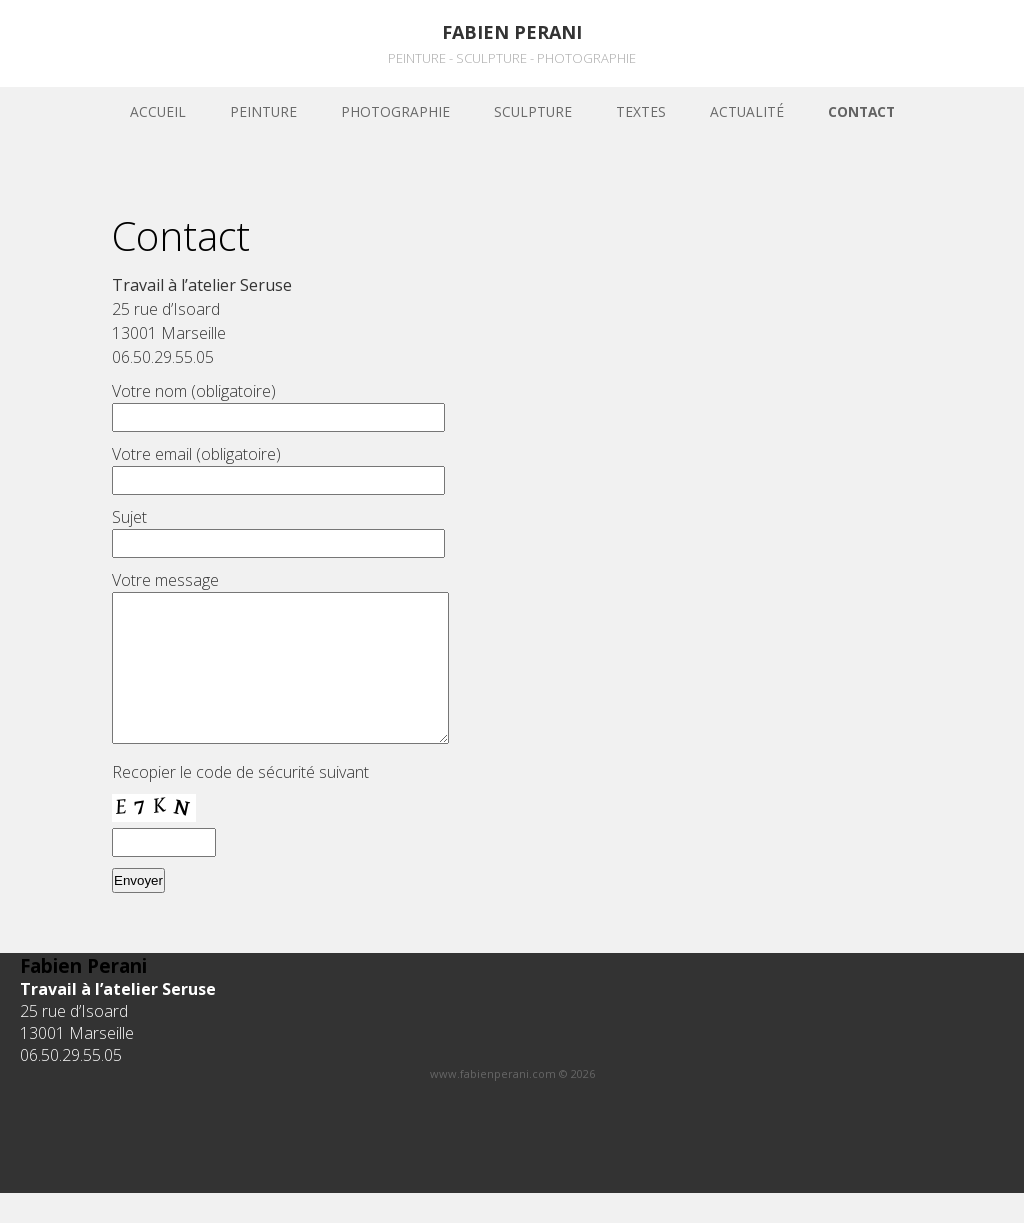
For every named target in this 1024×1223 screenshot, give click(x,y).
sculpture (533, 111)
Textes (641, 111)
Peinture (263, 111)
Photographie (395, 111)
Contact (861, 111)
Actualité (747, 111)
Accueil (158, 111)
